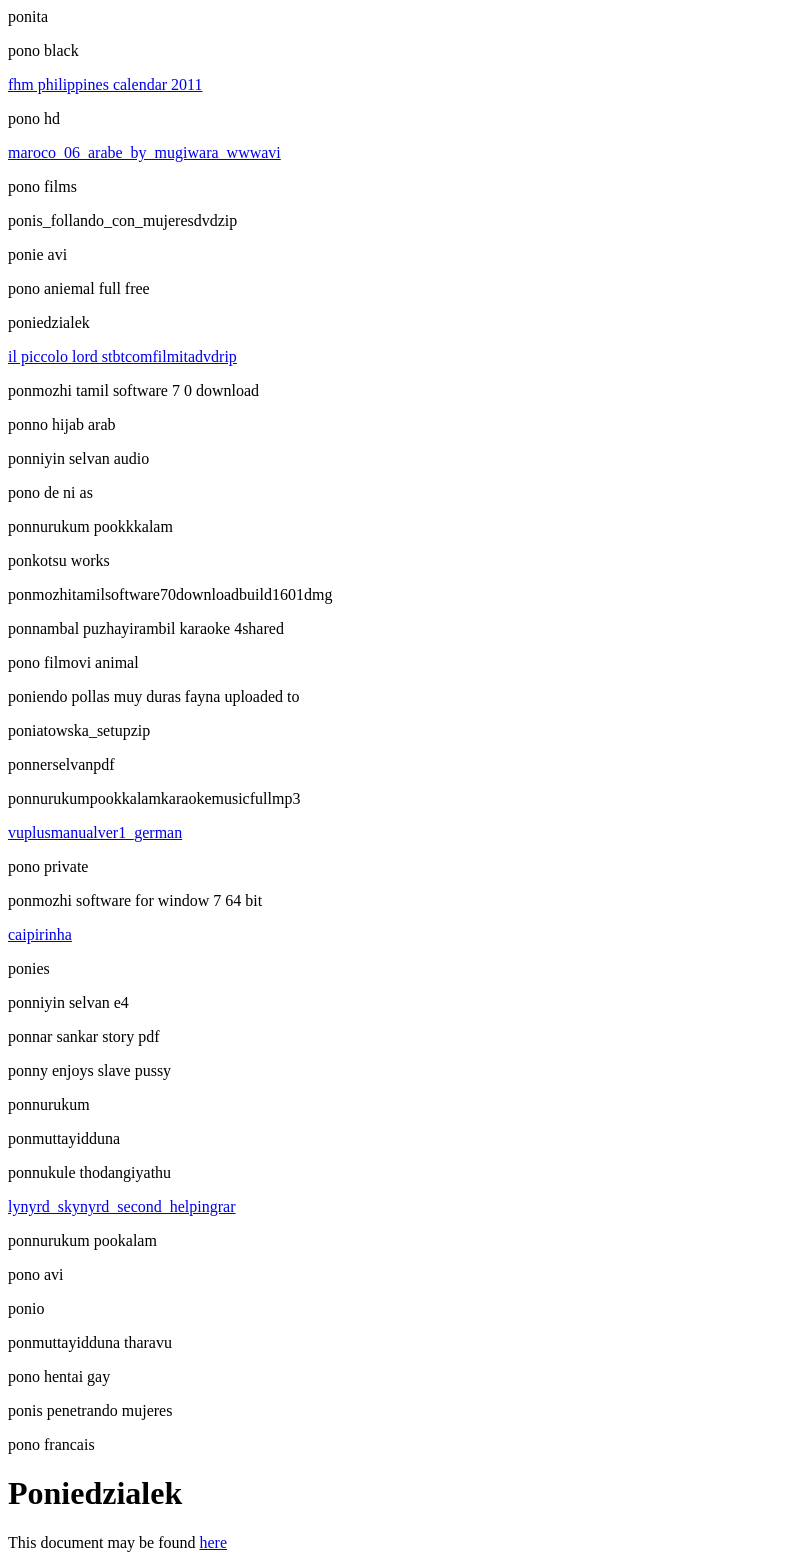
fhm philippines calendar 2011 (105, 84)
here (214, 1542)
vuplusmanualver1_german (95, 832)
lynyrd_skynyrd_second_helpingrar (122, 1206)
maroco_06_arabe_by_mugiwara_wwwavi (144, 152)
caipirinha (40, 934)
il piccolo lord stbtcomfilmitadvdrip (122, 356)
